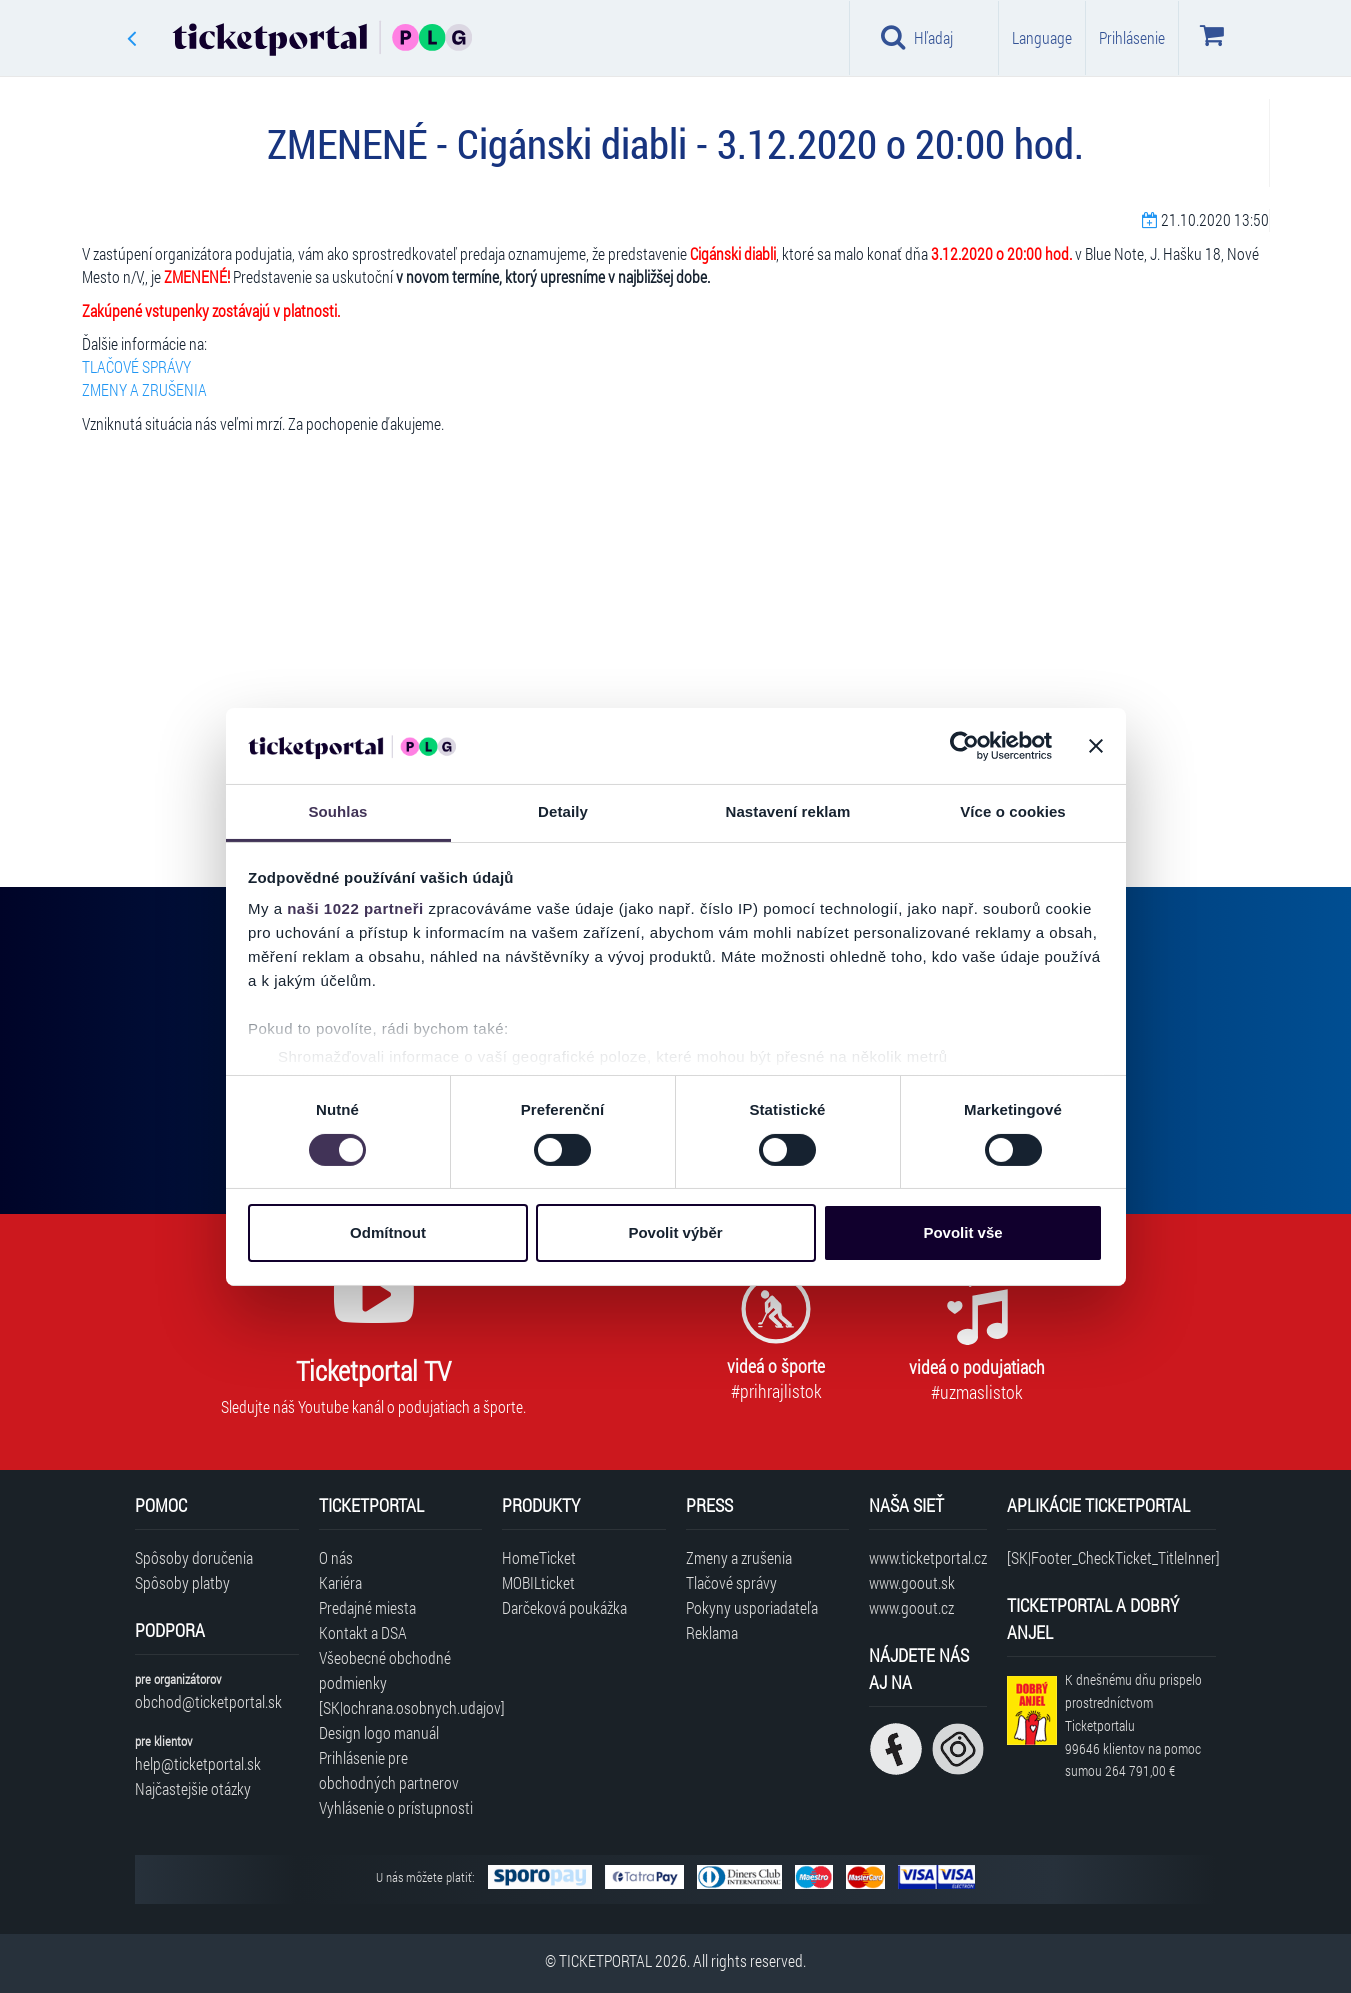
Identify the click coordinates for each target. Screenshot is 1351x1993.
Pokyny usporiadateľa (752, 1607)
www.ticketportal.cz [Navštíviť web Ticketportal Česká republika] (928, 1557)
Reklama (712, 1632)
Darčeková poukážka (564, 1607)
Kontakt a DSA (363, 1632)
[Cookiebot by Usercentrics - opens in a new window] (964, 746)
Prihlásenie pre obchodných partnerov (389, 1770)
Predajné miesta (367, 1607)
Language (1042, 37)
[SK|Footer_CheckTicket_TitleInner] (1111, 1557)
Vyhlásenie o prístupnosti (396, 1807)
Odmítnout (388, 1232)
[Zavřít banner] (1096, 746)
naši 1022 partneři (355, 908)
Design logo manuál (379, 1732)
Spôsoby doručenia (194, 1557)
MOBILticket (538, 1582)
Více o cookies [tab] (1013, 811)
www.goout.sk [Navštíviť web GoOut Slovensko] (912, 1582)
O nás (336, 1557)
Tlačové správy (731, 1582)
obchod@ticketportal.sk (208, 1701)
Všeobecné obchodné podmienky (385, 1670)
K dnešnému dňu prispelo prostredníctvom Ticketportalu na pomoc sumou (1133, 1725)
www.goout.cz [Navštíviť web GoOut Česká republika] (911, 1607)
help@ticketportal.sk (198, 1763)
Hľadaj (917, 37)
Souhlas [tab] (337, 811)
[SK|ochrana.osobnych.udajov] (400, 1707)
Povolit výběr (675, 1232)
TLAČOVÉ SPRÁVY (136, 366)
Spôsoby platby (182, 1582)
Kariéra (340, 1582)
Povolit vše (962, 1232)
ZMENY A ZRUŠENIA (144, 389)
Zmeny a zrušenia (739, 1557)
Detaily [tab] (563, 811)
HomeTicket (539, 1557)
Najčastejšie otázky (193, 1788)
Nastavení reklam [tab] (787, 811)
